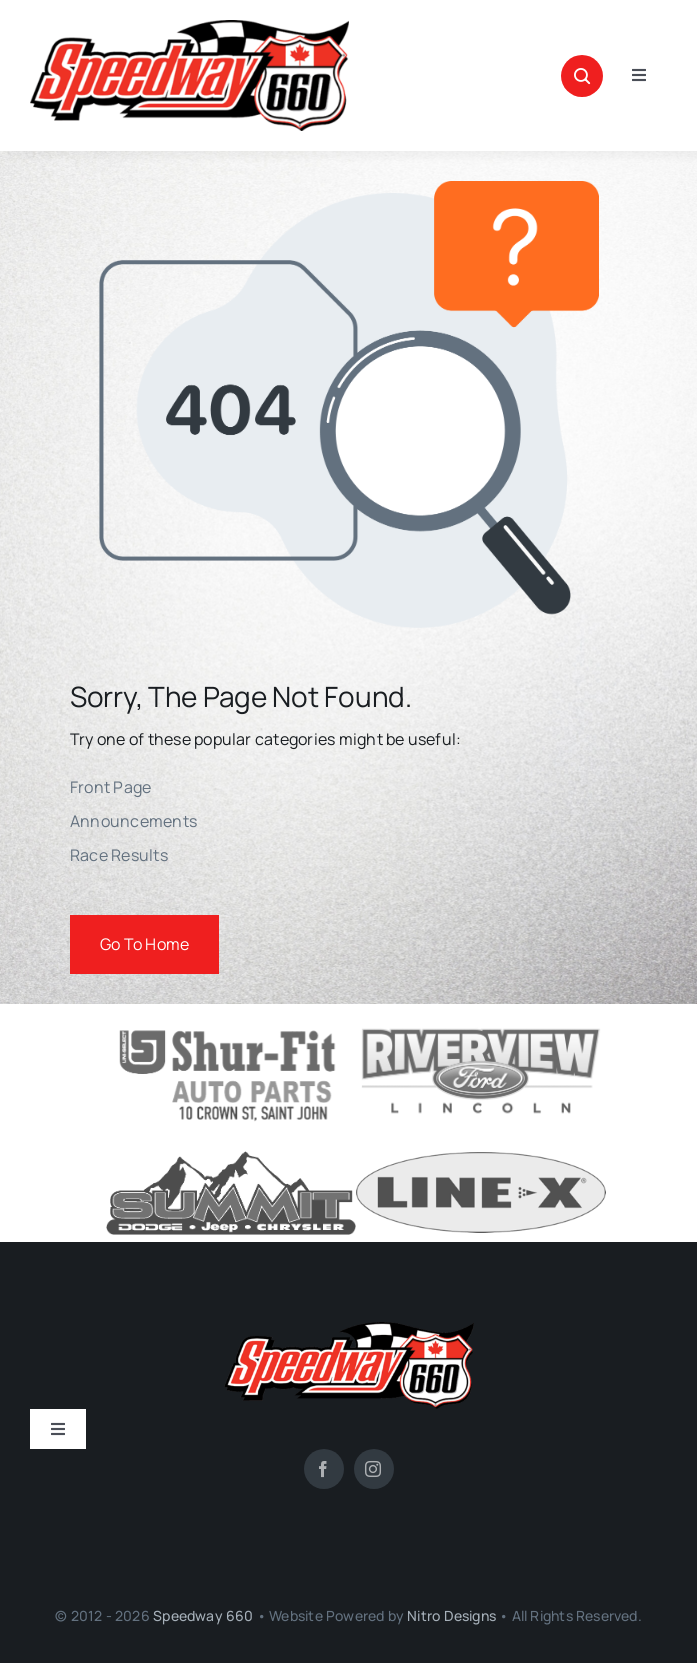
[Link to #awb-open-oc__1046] (582, 76)
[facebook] (324, 1469)
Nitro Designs (451, 1615)
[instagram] (374, 1469)
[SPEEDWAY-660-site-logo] (189, 28)
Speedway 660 (203, 1615)
